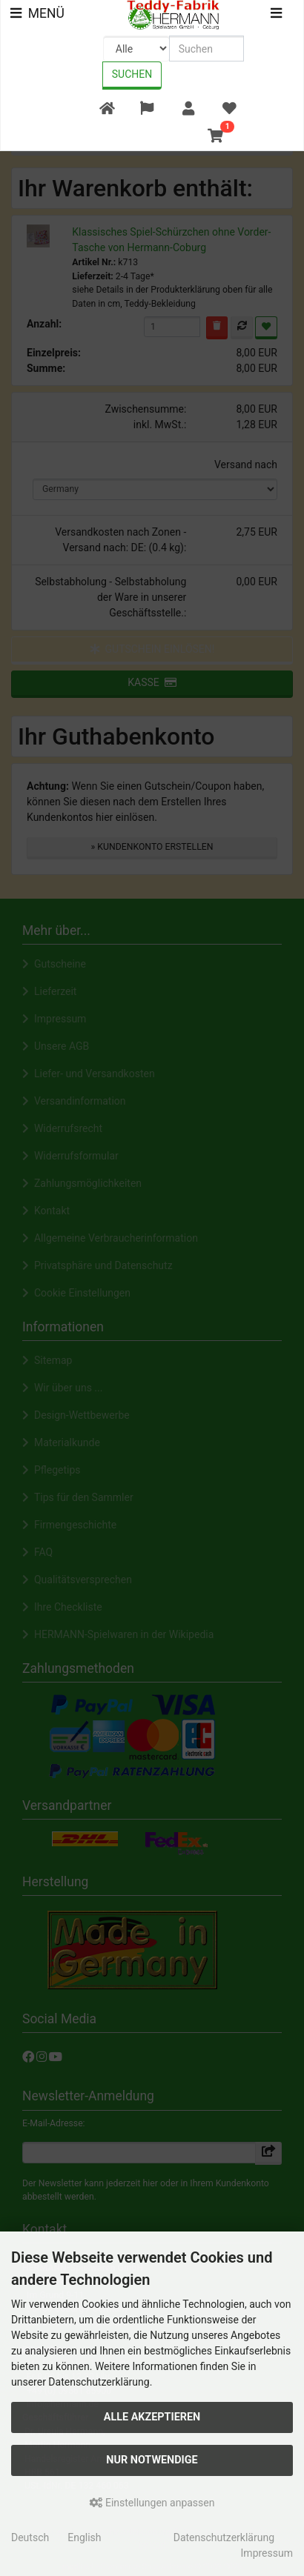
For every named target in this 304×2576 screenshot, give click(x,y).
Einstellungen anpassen (152, 2503)
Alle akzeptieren (152, 2417)
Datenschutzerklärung (224, 2537)
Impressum (267, 2553)
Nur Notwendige (151, 2460)
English (84, 2537)
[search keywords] (206, 48)
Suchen (132, 74)
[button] (147, 109)
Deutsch (30, 2537)
